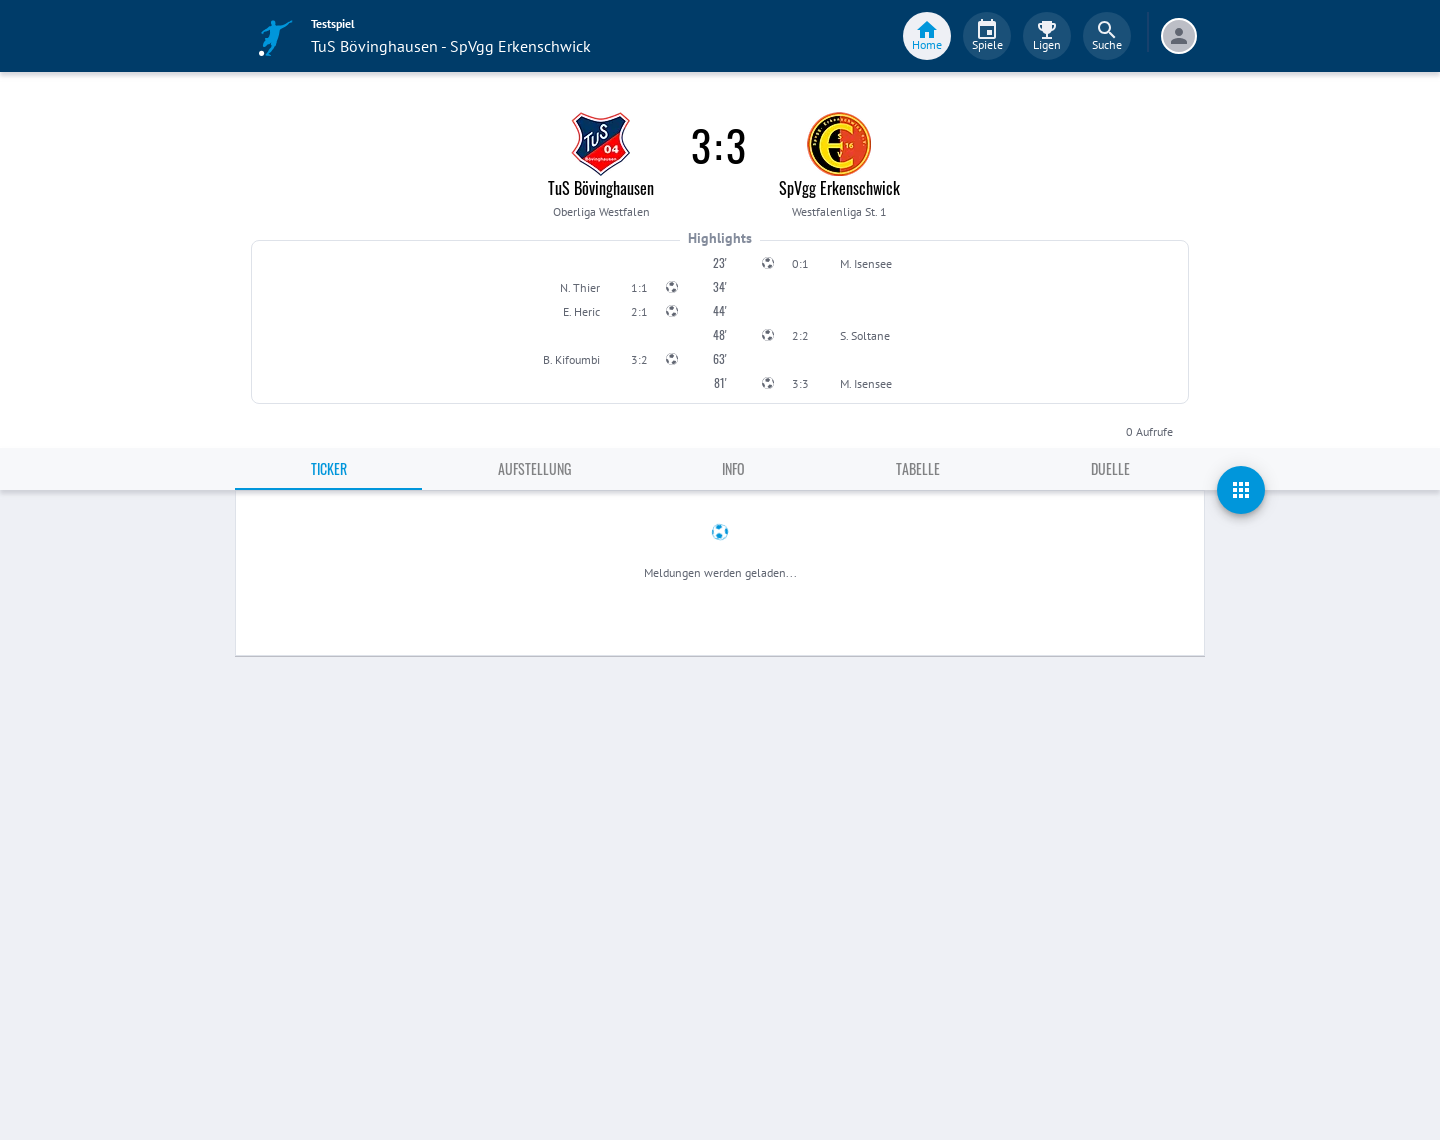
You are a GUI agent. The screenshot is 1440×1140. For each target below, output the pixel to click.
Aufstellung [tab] (534, 468)
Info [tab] (733, 468)
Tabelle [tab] (918, 468)
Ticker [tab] (329, 468)
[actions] (1241, 490)
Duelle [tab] (1110, 468)
